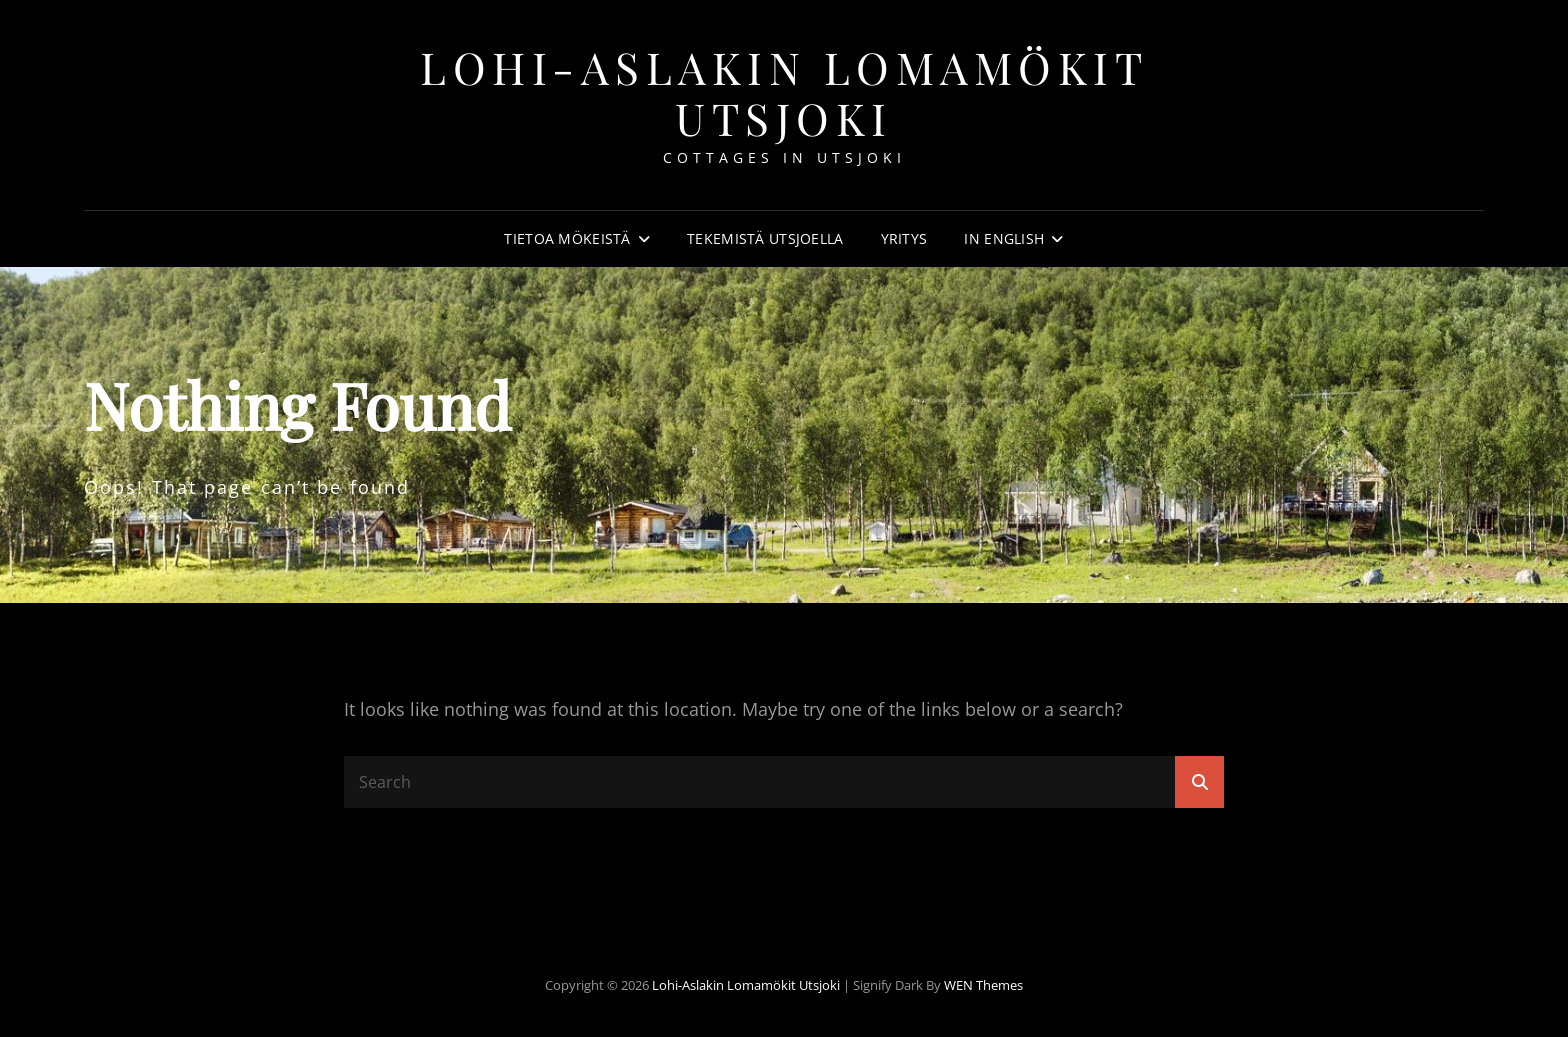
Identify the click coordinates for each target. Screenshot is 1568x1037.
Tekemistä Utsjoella (765, 238)
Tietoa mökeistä (567, 238)
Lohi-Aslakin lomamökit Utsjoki (784, 92)
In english (1004, 238)
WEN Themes (983, 985)
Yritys (904, 238)
